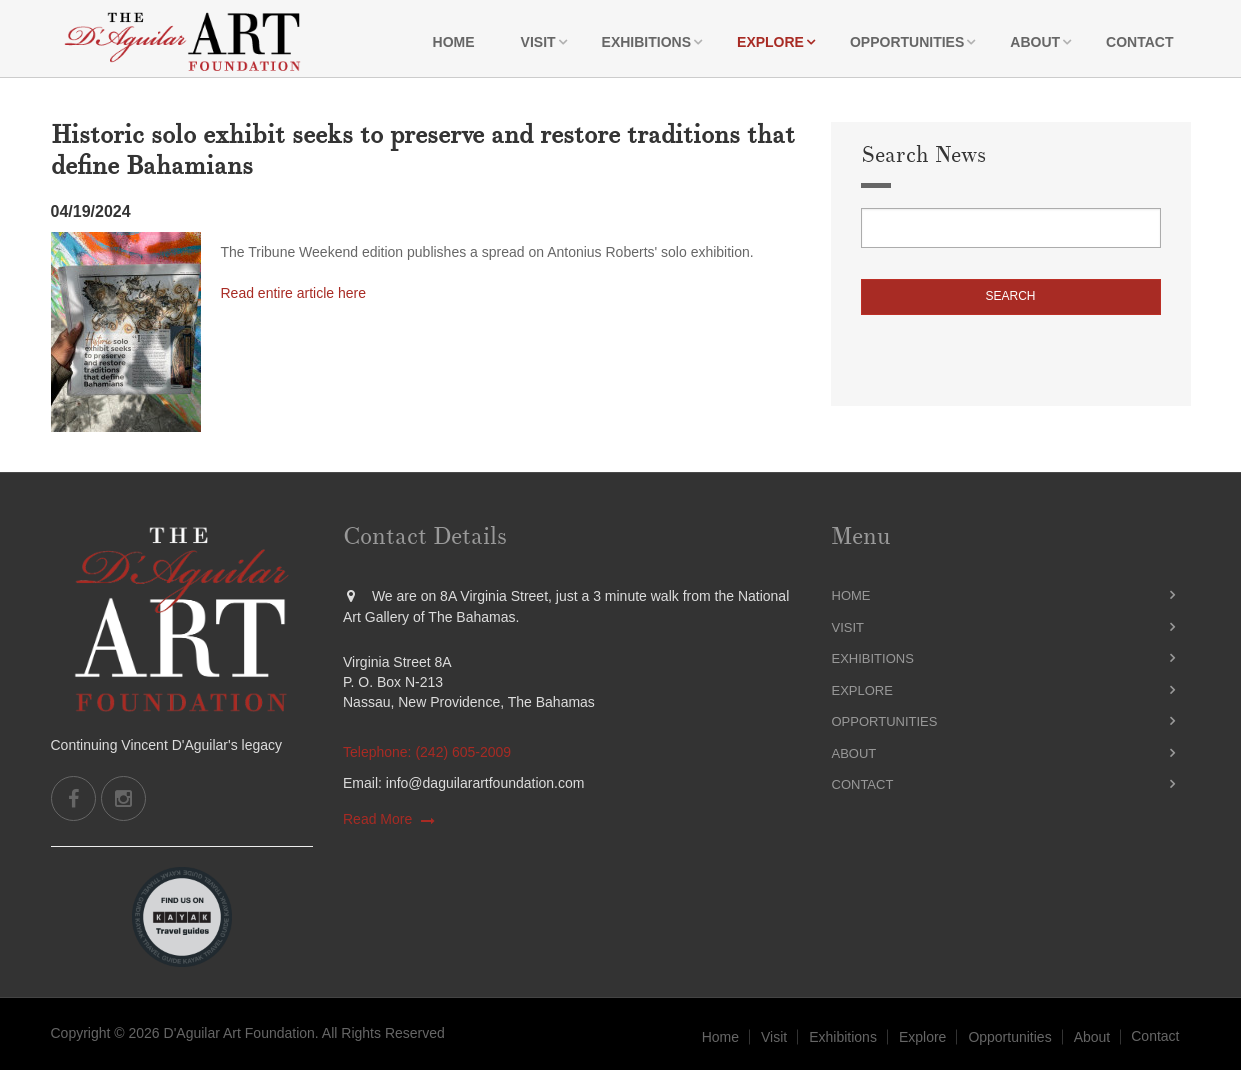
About (1035, 42)
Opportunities (907, 42)
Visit (538, 42)
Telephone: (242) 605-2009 (427, 752)
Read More (377, 819)
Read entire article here (294, 293)
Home (454, 42)
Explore (770, 42)
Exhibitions (646, 42)
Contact (1139, 42)
